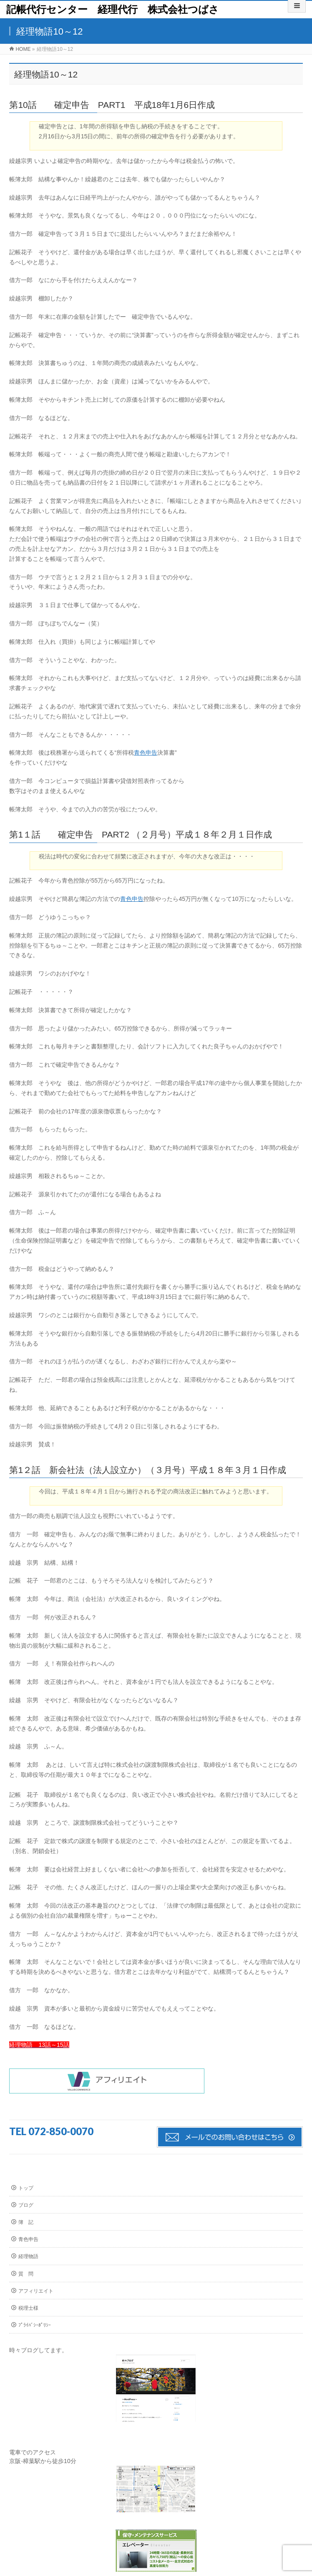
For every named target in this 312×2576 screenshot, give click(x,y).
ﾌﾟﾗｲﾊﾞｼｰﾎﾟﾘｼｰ (34, 2325)
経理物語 (28, 2256)
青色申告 (145, 752)
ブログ (25, 2205)
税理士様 (28, 2308)
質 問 (25, 2274)
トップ (25, 2188)
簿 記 (25, 2222)
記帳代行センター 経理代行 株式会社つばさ (112, 9)
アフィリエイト (35, 2291)
